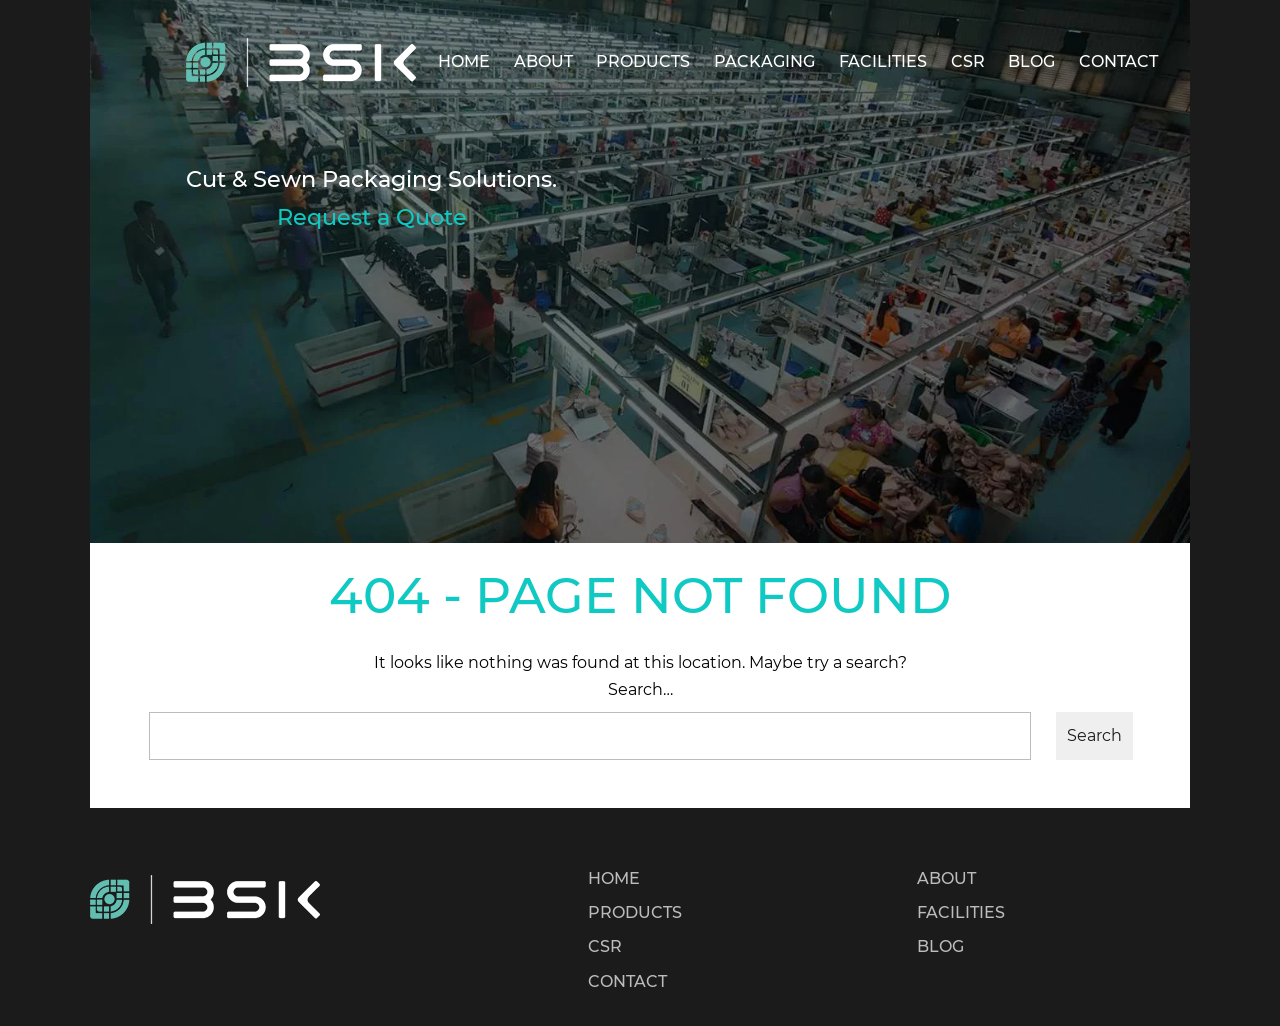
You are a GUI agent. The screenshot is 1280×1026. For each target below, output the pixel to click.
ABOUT (543, 61)
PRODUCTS (643, 61)
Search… (640, 689)
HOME (464, 61)
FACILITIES (883, 61)
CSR (968, 61)
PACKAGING (764, 61)
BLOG (1031, 61)
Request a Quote (372, 217)
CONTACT (1118, 61)
